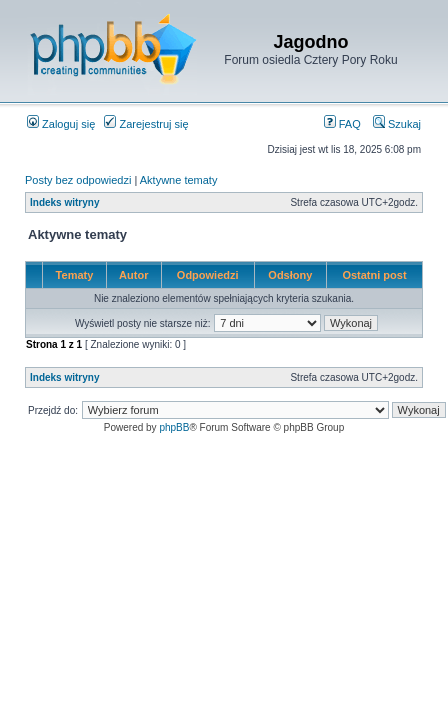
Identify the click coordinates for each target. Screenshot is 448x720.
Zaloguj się (61, 124)
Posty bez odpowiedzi (78, 180)
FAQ (342, 124)
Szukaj (397, 124)
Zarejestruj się (146, 124)
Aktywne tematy (179, 180)
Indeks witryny (64, 202)
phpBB (174, 427)
